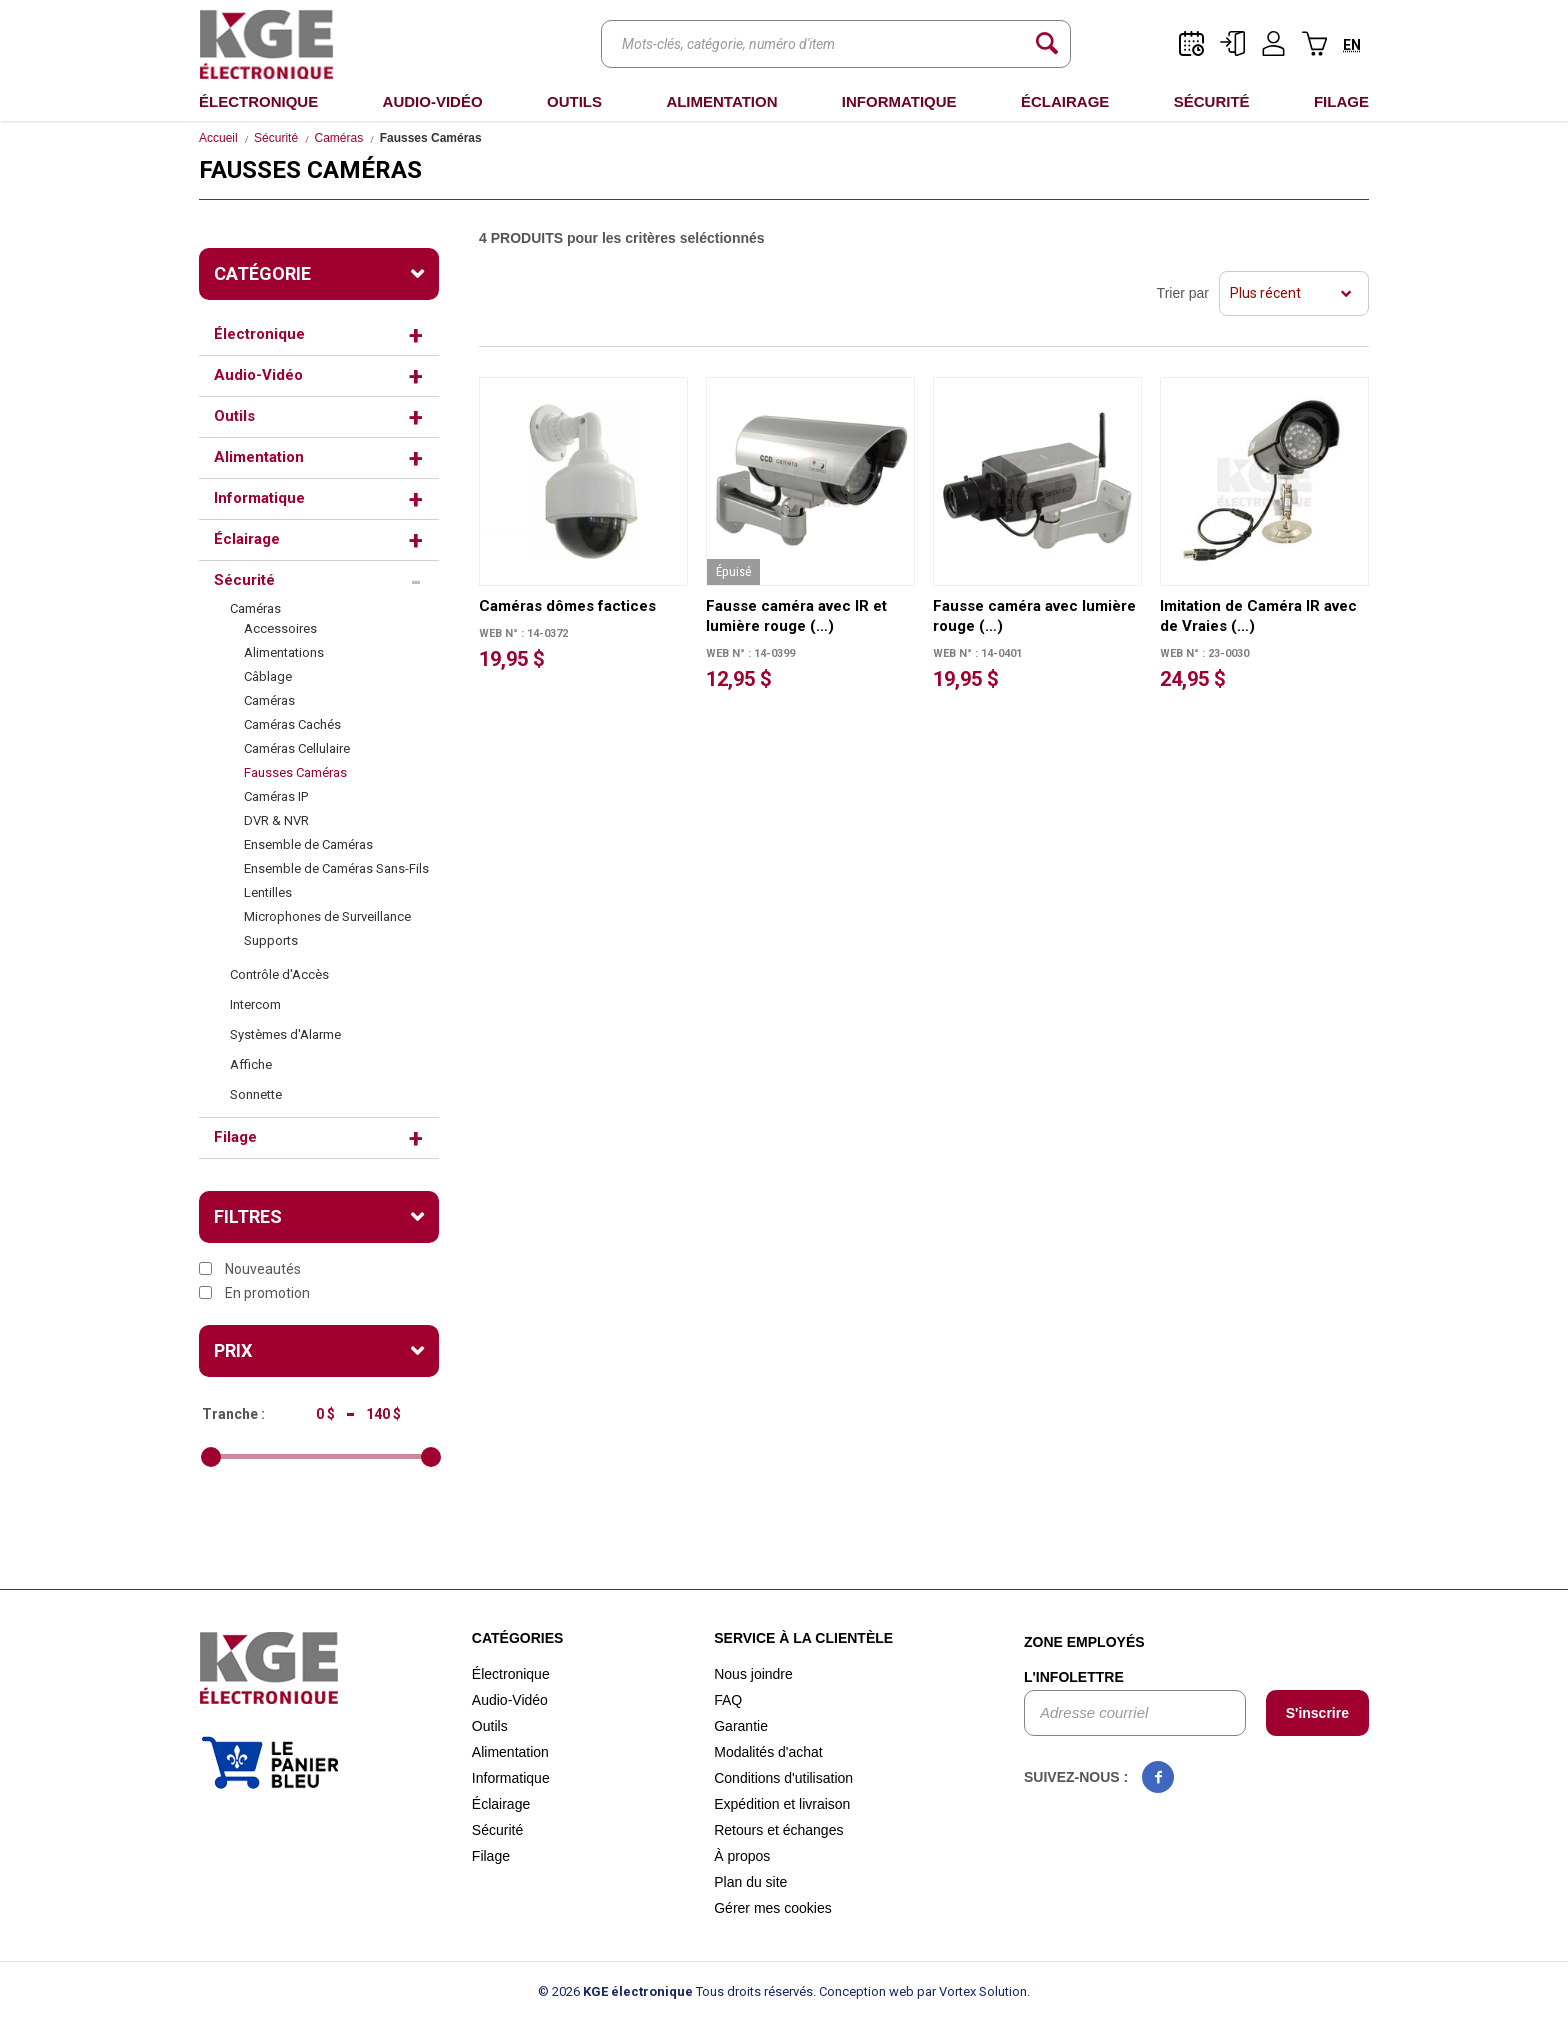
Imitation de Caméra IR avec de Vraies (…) (1258, 616)
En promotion (254, 1293)
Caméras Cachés (292, 724)
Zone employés (1084, 1642)
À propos (742, 1856)
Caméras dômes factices (567, 606)
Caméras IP (276, 796)
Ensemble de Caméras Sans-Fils (336, 868)
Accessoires (280, 628)
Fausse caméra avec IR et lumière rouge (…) (796, 616)
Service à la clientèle (803, 1638)
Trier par (1183, 293)
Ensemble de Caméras (308, 844)
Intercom (255, 1004)
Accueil (218, 138)
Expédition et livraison (782, 1804)
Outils (574, 101)
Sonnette (256, 1094)
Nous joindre (753, 1674)
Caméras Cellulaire (297, 748)
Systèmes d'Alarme (285, 1034)
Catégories (518, 1638)
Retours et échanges (778, 1830)
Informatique (899, 101)
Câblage (268, 676)
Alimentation (721, 101)
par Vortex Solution (972, 1991)
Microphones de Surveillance (327, 916)
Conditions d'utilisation (783, 1778)
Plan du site (750, 1882)
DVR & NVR (276, 820)
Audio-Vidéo (433, 101)
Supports (271, 940)
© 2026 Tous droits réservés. (677, 1991)
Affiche (251, 1064)
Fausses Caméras (295, 772)
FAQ (728, 1700)
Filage (1341, 101)
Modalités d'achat (768, 1752)
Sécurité (1212, 101)
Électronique (258, 101)
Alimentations (284, 652)
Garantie (741, 1726)
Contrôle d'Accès (279, 974)
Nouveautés (250, 1269)
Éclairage (1065, 101)
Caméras (339, 138)
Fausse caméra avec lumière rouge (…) (1034, 616)
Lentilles (268, 892)
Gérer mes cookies (772, 1908)
